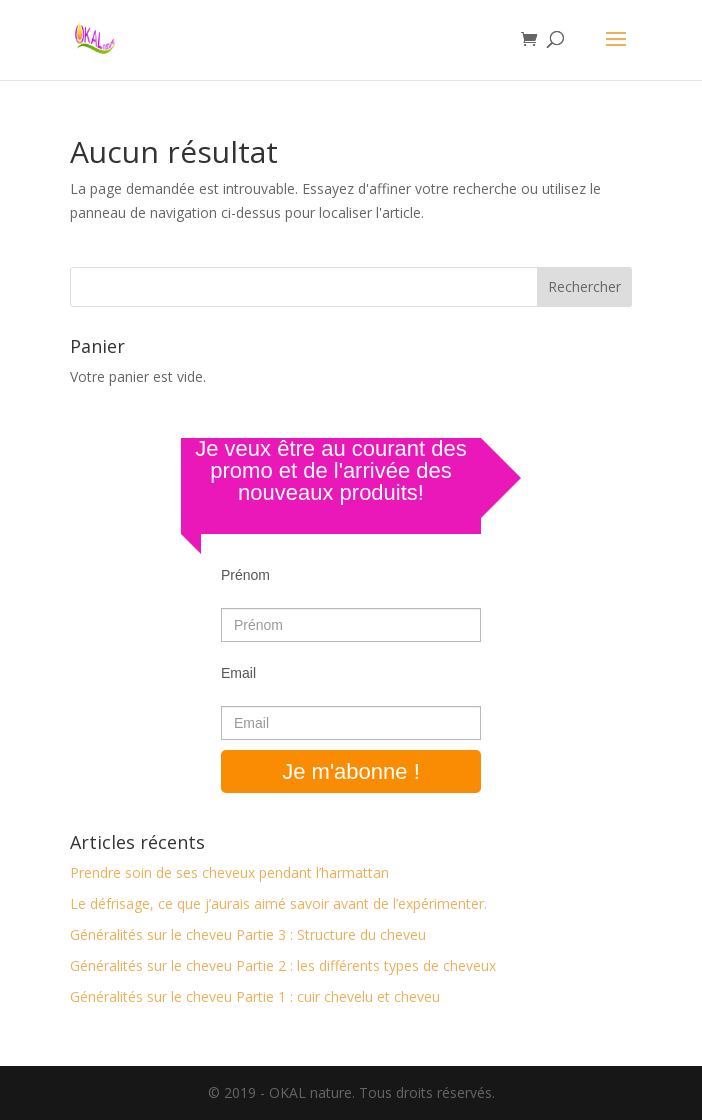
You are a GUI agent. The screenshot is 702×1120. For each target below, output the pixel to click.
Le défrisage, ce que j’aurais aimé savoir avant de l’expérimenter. (278, 903)
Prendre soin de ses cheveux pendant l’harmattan (229, 872)
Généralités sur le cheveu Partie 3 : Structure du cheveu (248, 934)
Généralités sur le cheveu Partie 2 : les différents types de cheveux (283, 965)
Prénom (245, 575)
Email (238, 673)
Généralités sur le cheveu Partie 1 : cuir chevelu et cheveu (255, 996)
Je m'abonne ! (351, 771)
